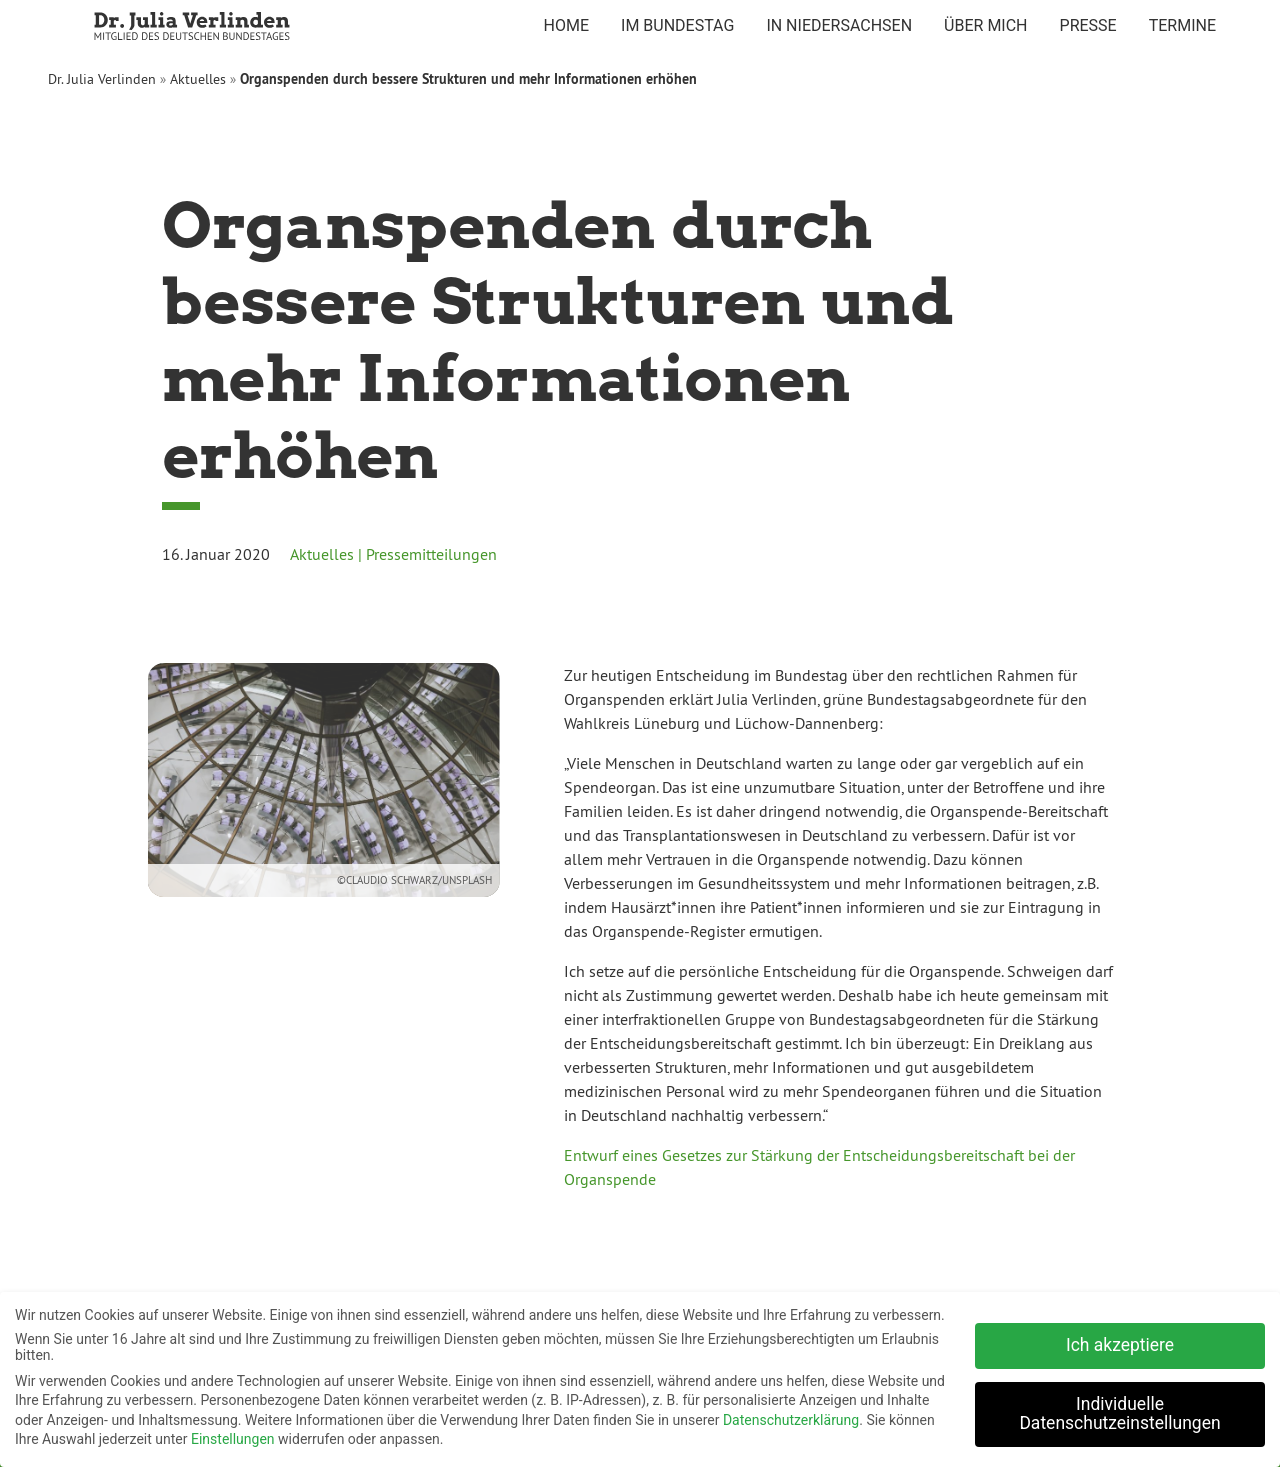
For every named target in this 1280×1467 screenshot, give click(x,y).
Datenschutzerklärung (791, 1416)
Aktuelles (198, 79)
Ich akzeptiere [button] (1120, 1341)
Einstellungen (233, 1435)
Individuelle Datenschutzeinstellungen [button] (1119, 1410)
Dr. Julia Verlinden (102, 79)
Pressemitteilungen (431, 554)
